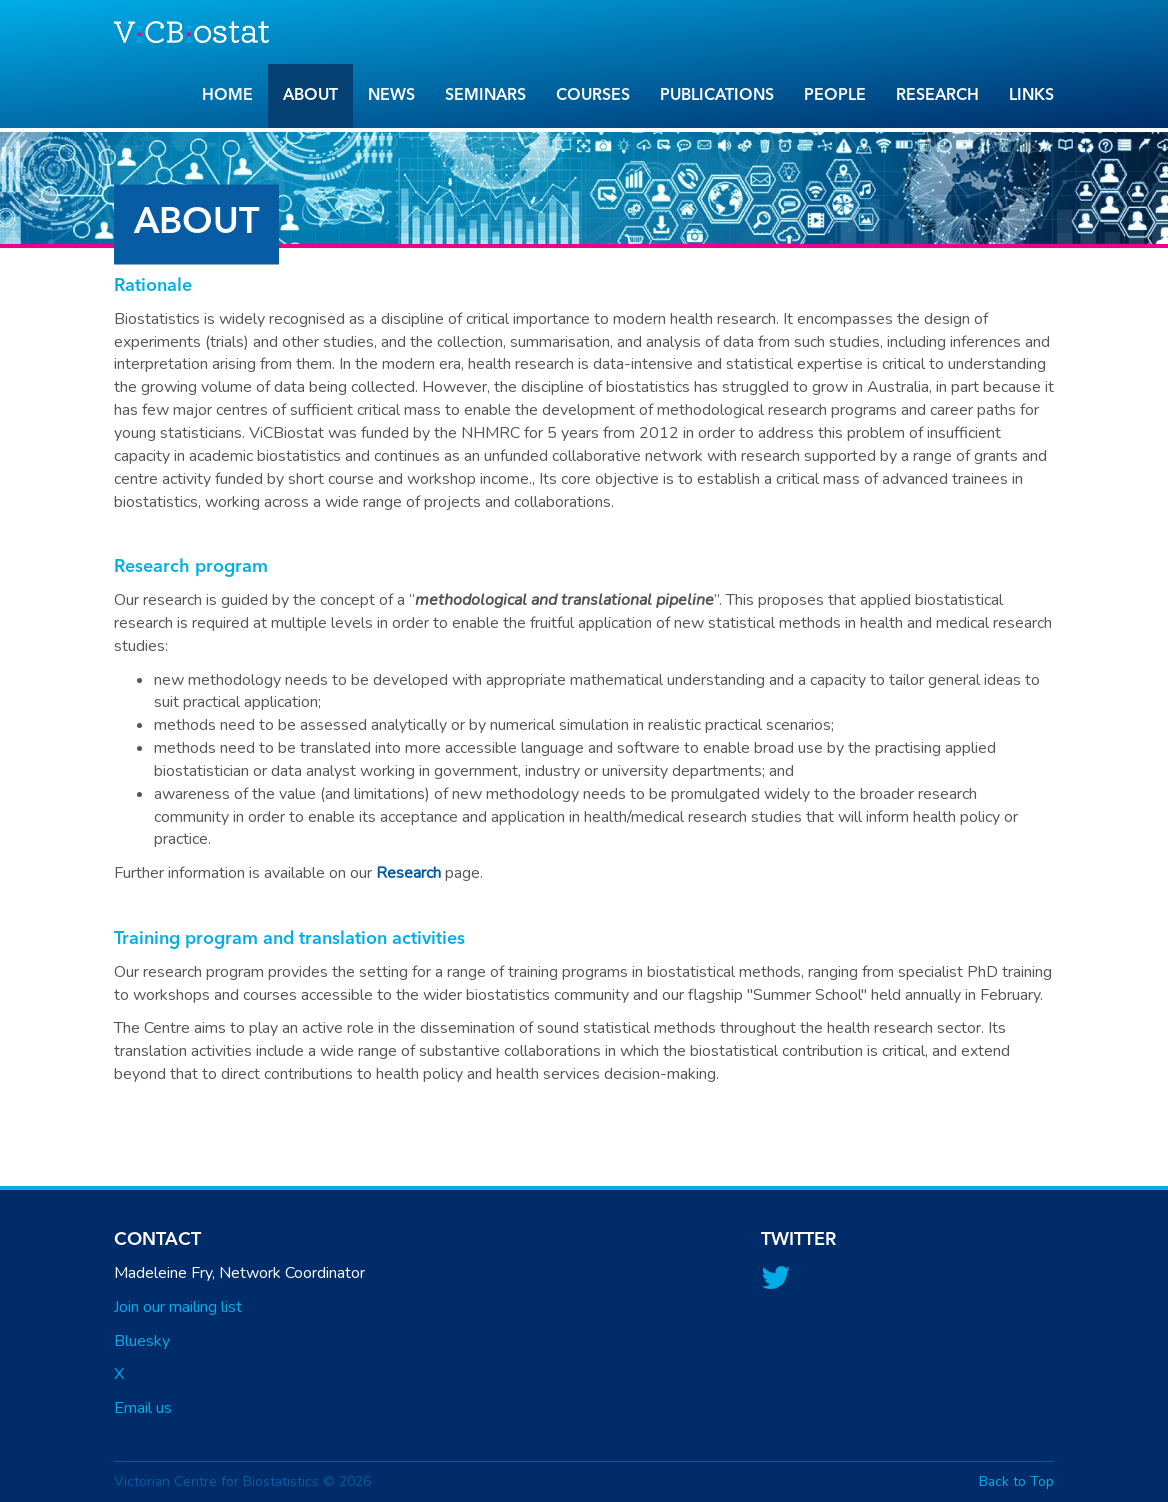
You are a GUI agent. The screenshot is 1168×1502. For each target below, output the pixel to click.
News (391, 96)
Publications (717, 96)
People (835, 96)
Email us (143, 1408)
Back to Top (1016, 1481)
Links (1031, 96)
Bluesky (142, 1341)
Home (227, 96)
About (310, 96)
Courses (593, 96)
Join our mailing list (178, 1307)
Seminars (485, 96)
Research (937, 96)
